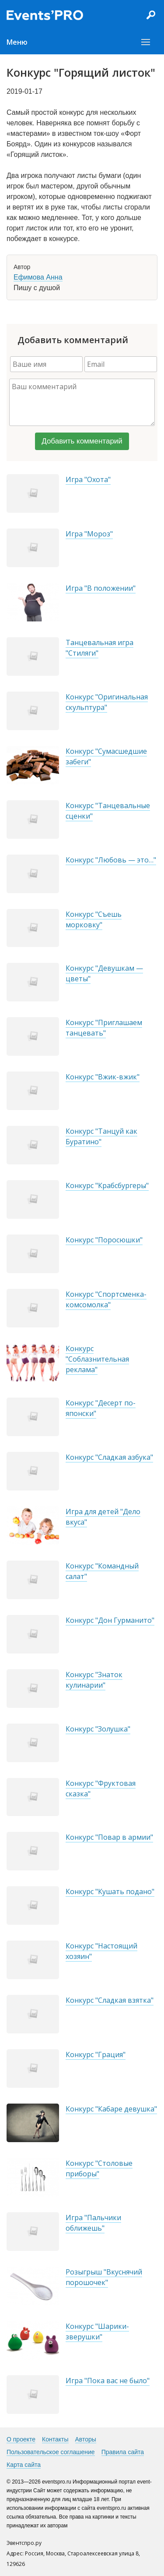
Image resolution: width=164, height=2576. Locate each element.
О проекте (21, 2439)
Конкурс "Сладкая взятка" (110, 2000)
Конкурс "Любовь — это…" (111, 860)
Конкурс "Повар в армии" (109, 1837)
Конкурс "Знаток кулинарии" (94, 1680)
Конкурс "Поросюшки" (104, 1240)
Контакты (55, 2439)
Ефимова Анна (38, 277)
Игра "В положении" (101, 588)
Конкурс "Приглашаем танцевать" (104, 1028)
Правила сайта (122, 2451)
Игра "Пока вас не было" (108, 2380)
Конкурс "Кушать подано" (110, 1891)
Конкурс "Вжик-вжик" (103, 1077)
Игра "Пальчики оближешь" (93, 2223)
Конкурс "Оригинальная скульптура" (107, 702)
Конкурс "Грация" (96, 2054)
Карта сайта (24, 2464)
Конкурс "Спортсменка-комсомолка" (106, 1299)
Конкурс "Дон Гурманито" (110, 1620)
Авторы (85, 2439)
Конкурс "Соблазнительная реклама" (97, 1359)
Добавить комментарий (82, 441)
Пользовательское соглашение (51, 2451)
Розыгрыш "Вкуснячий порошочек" (104, 2277)
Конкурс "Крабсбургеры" (107, 1185)
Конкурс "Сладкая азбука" (109, 1457)
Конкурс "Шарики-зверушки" (97, 2331)
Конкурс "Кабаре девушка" (111, 2109)
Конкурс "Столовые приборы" (99, 2168)
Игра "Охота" (88, 479)
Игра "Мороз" (89, 534)
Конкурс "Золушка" (98, 1729)
